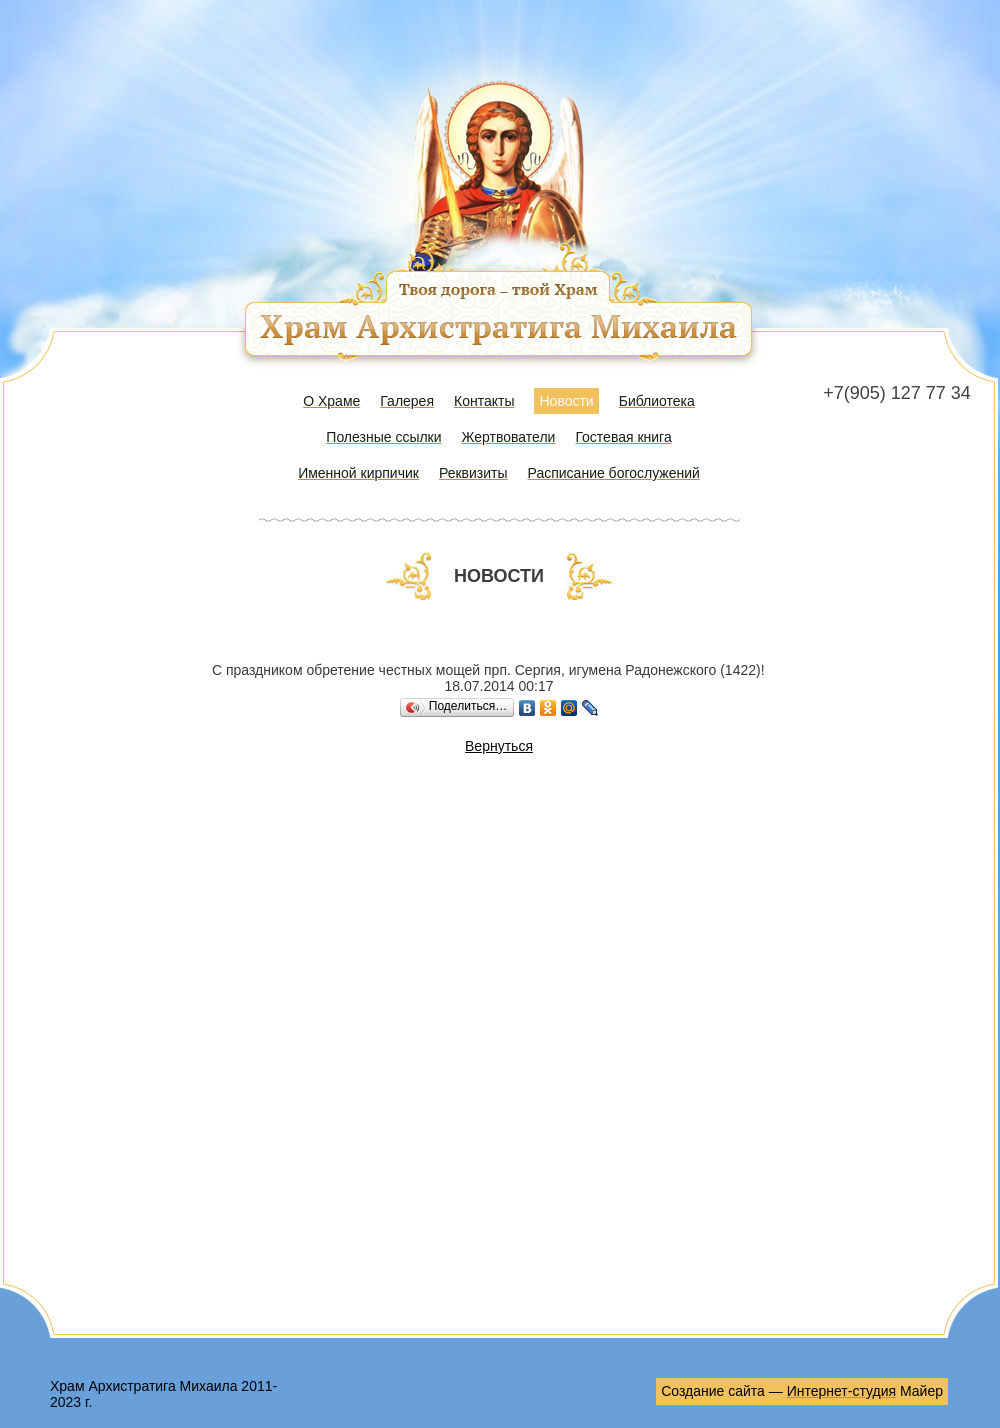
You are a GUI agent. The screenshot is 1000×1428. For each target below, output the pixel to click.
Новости (566, 401)
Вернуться (499, 746)
